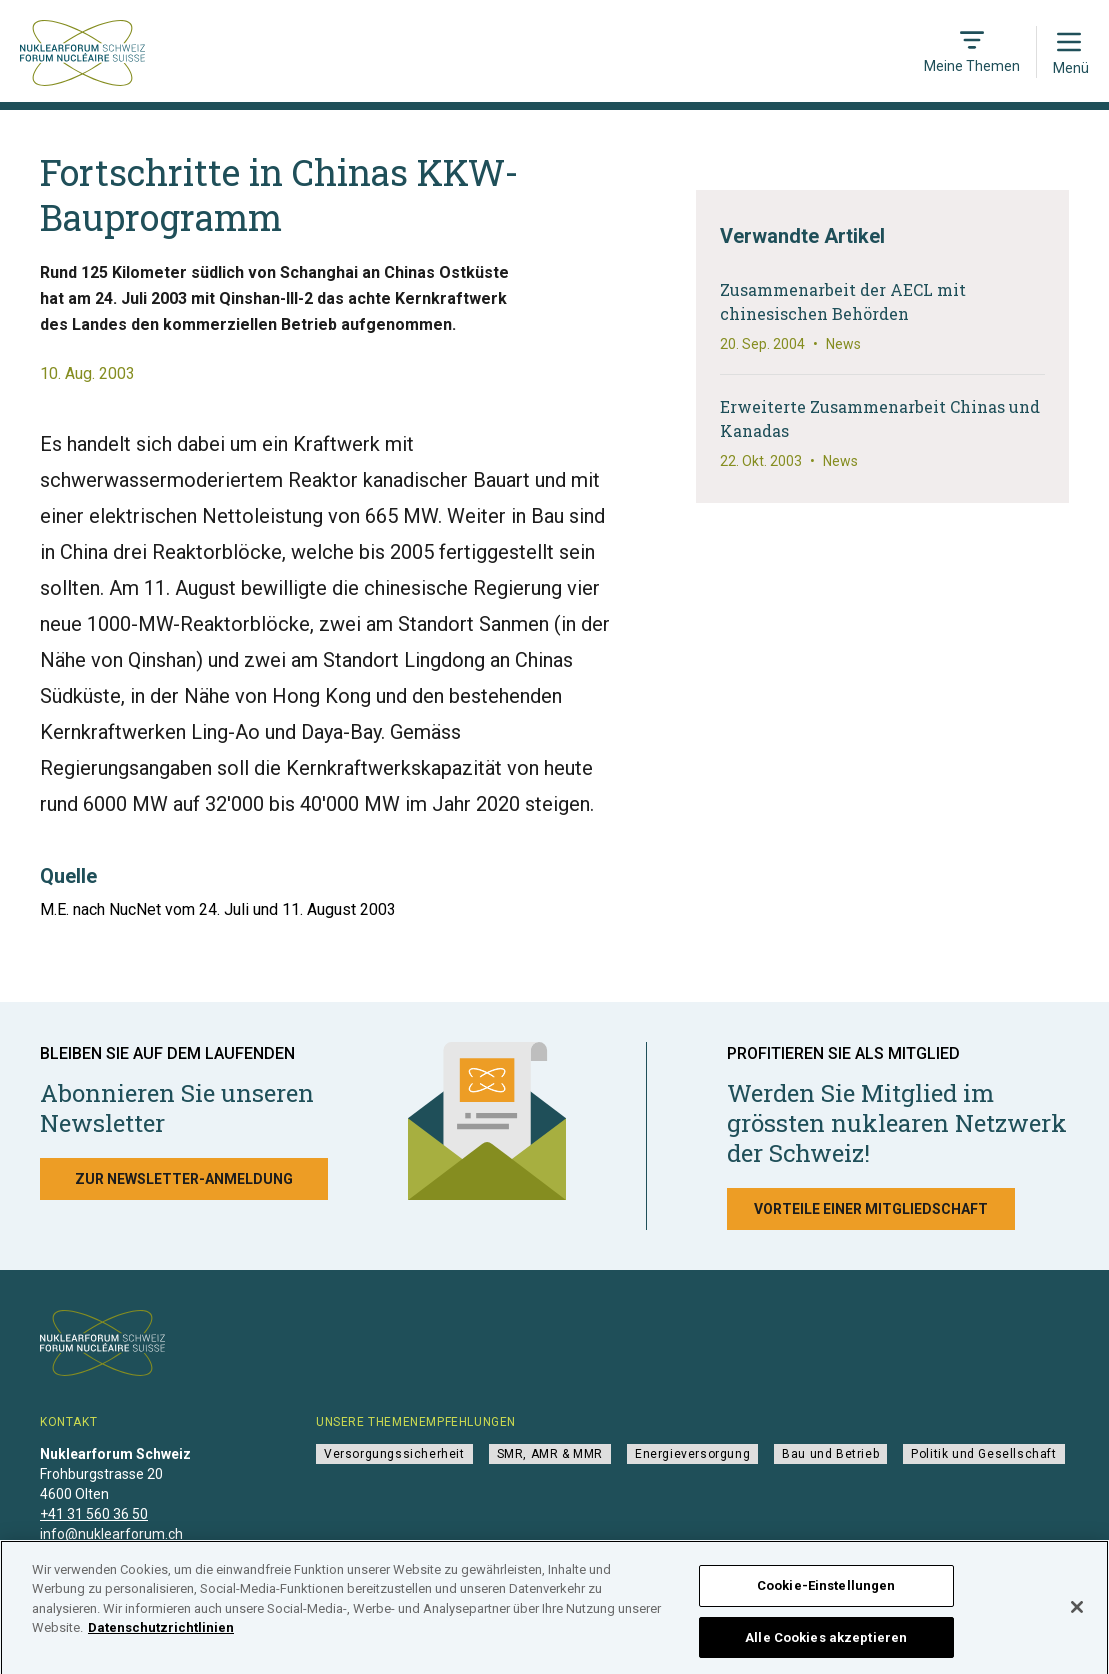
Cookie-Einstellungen (826, 1595)
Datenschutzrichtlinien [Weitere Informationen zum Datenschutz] (161, 1637)
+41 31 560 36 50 (94, 1514)
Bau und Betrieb (830, 1454)
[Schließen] (1077, 1617)
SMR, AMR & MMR (550, 1454)
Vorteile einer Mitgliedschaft (871, 1209)
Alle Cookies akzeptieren (826, 1647)
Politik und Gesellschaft (983, 1454)
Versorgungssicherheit (394, 1454)
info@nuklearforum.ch (111, 1534)
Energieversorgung (692, 1454)
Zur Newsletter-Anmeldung (184, 1179)
